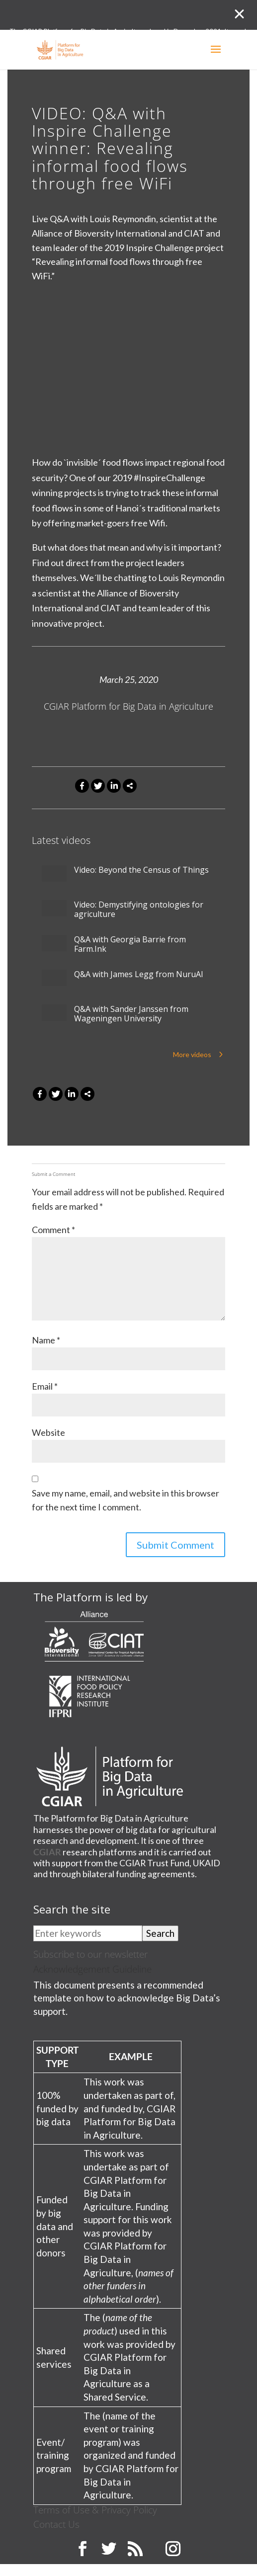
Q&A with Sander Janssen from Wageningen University (131, 1013)
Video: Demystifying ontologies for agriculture (138, 909)
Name (46, 1339)
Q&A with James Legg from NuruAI (138, 974)
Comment (53, 1229)
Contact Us (56, 2524)
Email (45, 1386)
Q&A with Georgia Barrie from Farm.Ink (130, 944)
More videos (192, 1054)
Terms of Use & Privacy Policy (95, 2509)
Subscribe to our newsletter (90, 1954)
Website (48, 1432)
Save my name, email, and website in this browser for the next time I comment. (125, 1500)
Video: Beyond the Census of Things (141, 870)
